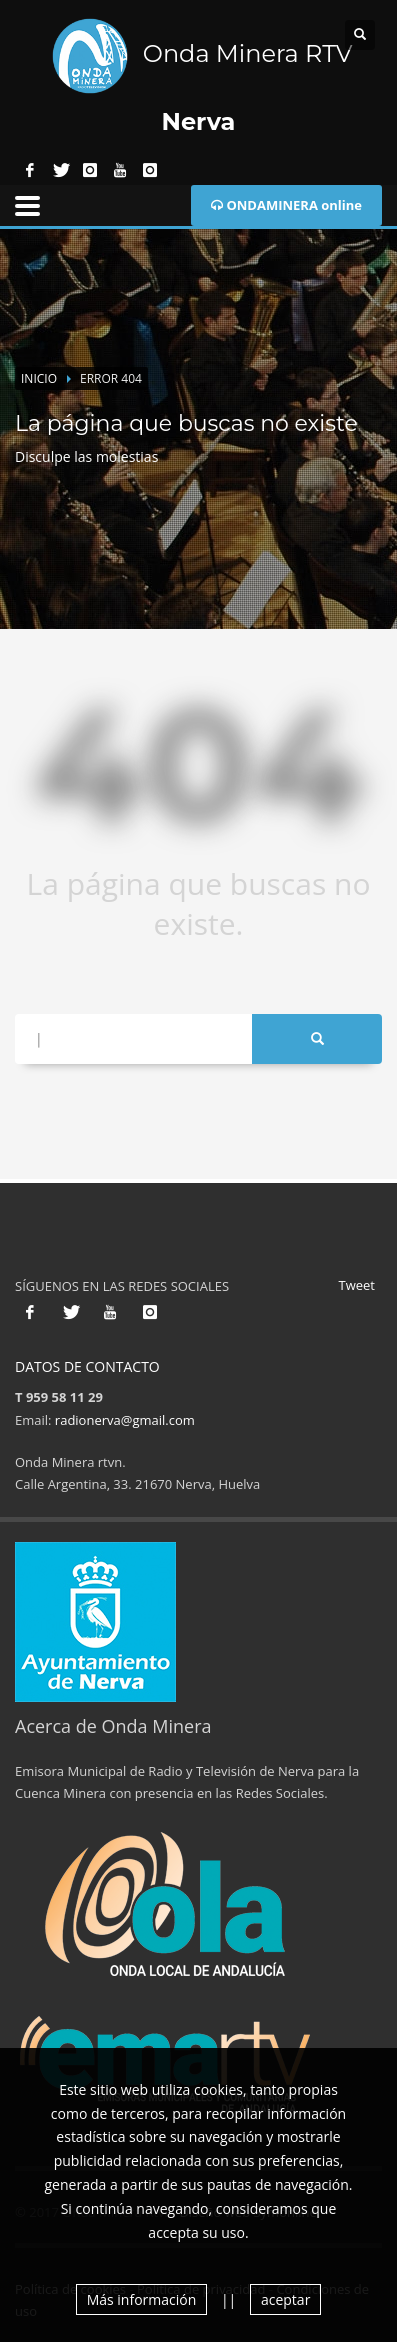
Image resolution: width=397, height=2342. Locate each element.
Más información (142, 2299)
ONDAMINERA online (286, 205)
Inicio (39, 378)
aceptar (285, 2299)
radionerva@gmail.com (125, 1420)
